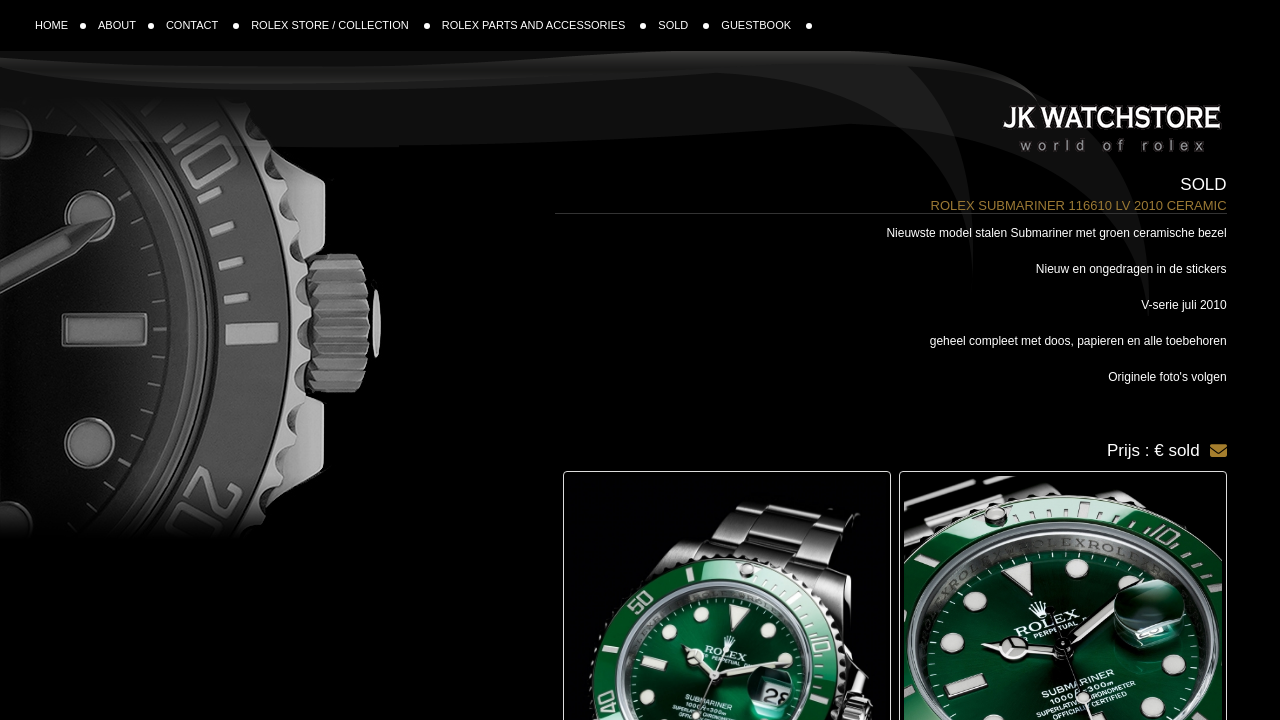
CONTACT (202, 25)
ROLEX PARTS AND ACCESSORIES (544, 25)
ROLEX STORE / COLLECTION (340, 25)
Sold (1203, 184)
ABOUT (126, 25)
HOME (60, 25)
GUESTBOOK (766, 25)
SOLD (683, 25)
